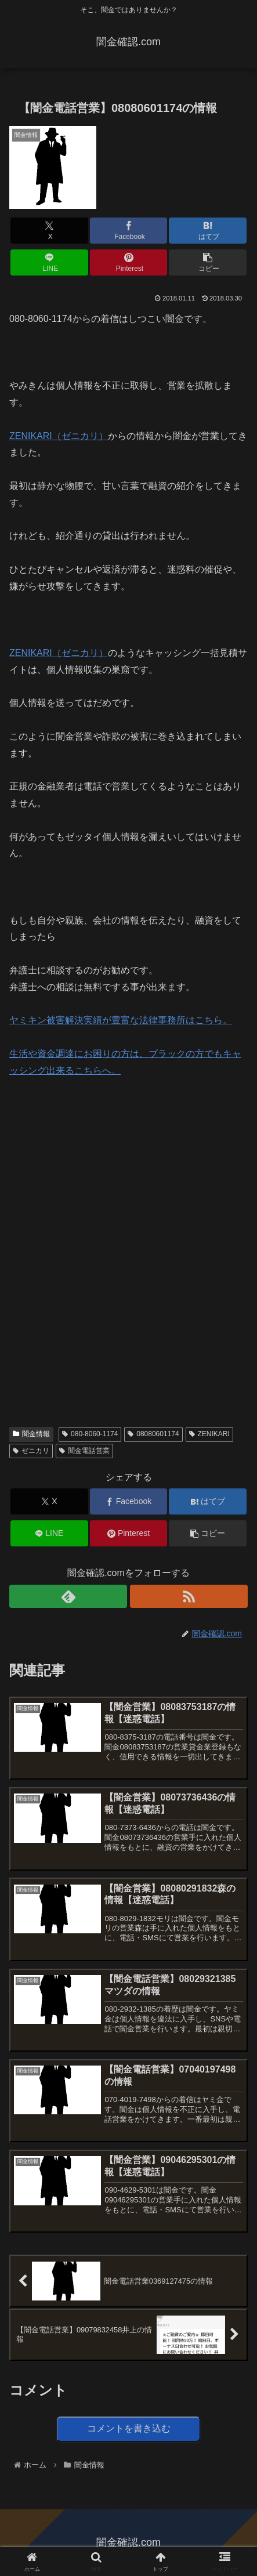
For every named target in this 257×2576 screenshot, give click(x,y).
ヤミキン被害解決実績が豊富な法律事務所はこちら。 (120, 1020)
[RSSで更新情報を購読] (189, 1596)
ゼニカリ (31, 1451)
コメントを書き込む (129, 2428)
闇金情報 (31, 1434)
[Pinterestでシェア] (129, 262)
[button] (208, 262)
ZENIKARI (209, 1434)
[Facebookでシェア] (129, 231)
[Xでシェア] (49, 231)
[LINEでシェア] (49, 262)
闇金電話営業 (84, 1451)
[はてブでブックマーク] (208, 231)
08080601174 (153, 1434)
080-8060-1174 (90, 1434)
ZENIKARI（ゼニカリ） (58, 436)
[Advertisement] (96, 1168)
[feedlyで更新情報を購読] (68, 1596)
